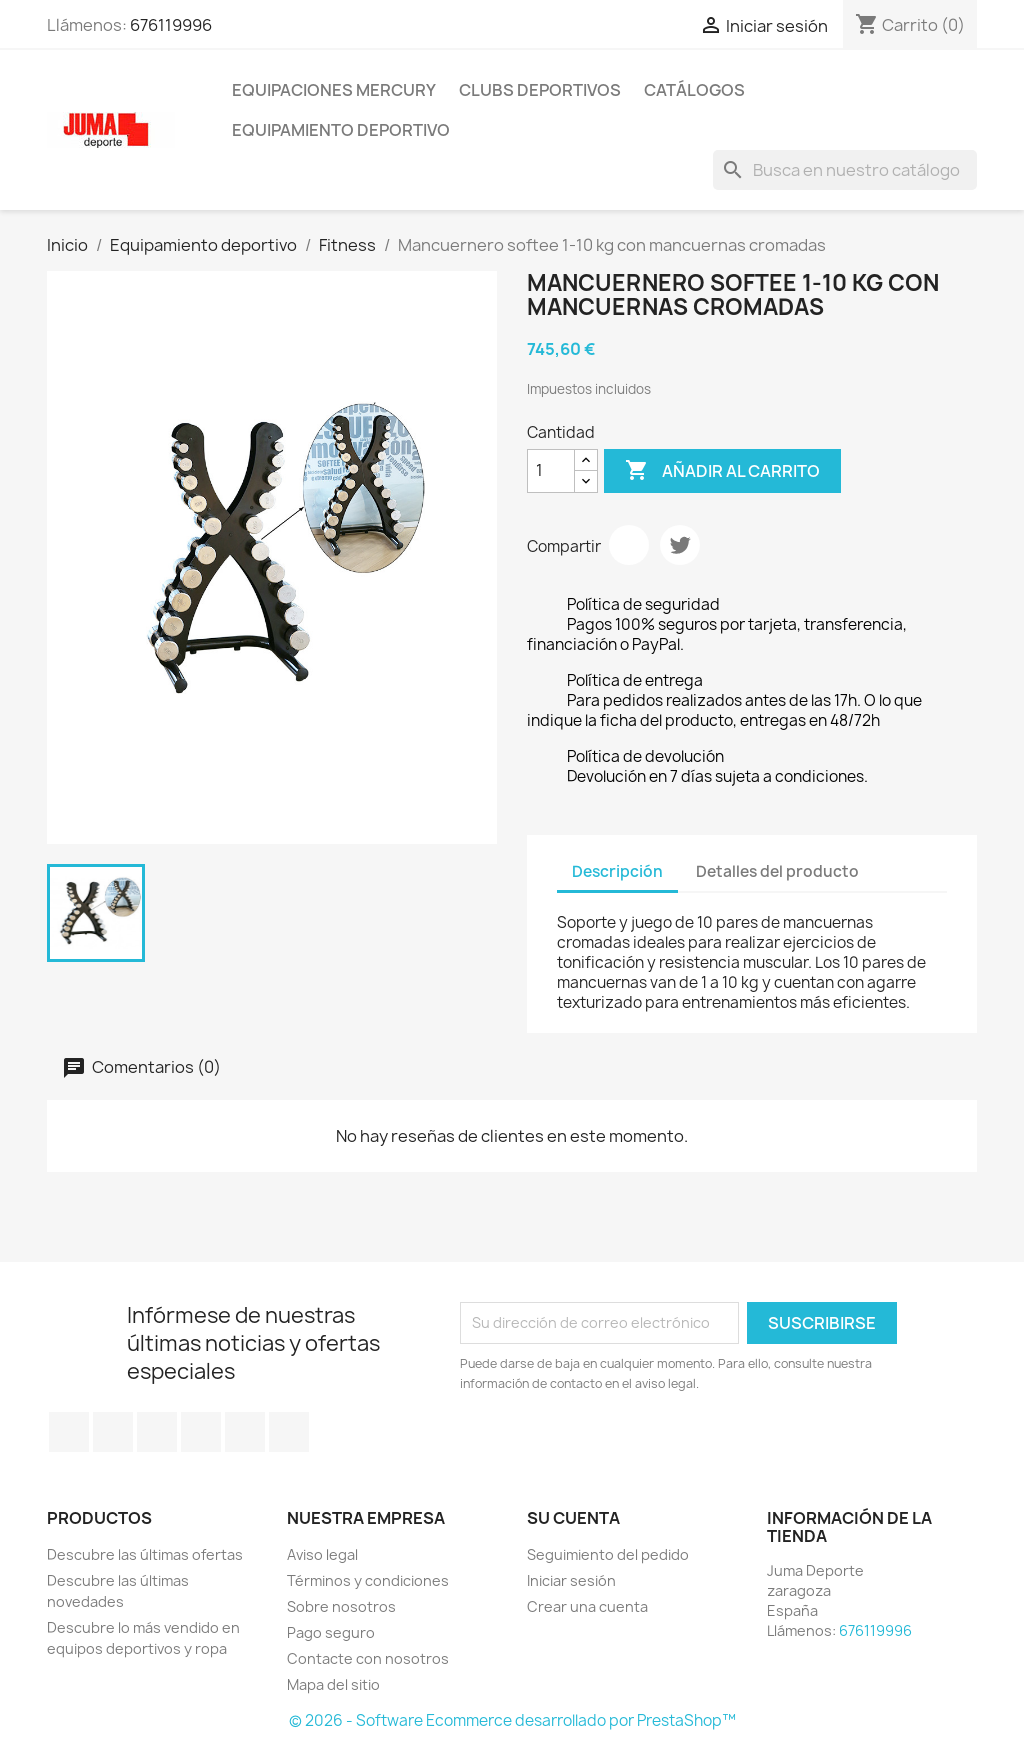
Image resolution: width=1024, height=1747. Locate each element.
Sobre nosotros (341, 1606)
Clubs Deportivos (540, 90)
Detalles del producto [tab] (777, 871)
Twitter (113, 1432)
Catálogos (694, 90)
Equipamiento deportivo (341, 130)
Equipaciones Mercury (334, 90)
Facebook (69, 1432)
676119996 (171, 25)
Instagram (289, 1432)
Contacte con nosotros (368, 1658)
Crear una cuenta (587, 1606)
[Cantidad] (551, 471)
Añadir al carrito (722, 471)
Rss (157, 1432)
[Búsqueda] (845, 170)
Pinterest (245, 1432)
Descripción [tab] (617, 871)
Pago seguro (331, 1632)
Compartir (629, 545)
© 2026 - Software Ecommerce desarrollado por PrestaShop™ (512, 1720)
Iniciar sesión (571, 1580)
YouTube (201, 1432)
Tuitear (680, 545)
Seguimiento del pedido (608, 1554)
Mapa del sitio (333, 1684)
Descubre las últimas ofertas (145, 1554)
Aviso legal (322, 1554)
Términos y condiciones (368, 1580)
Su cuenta (573, 1518)
